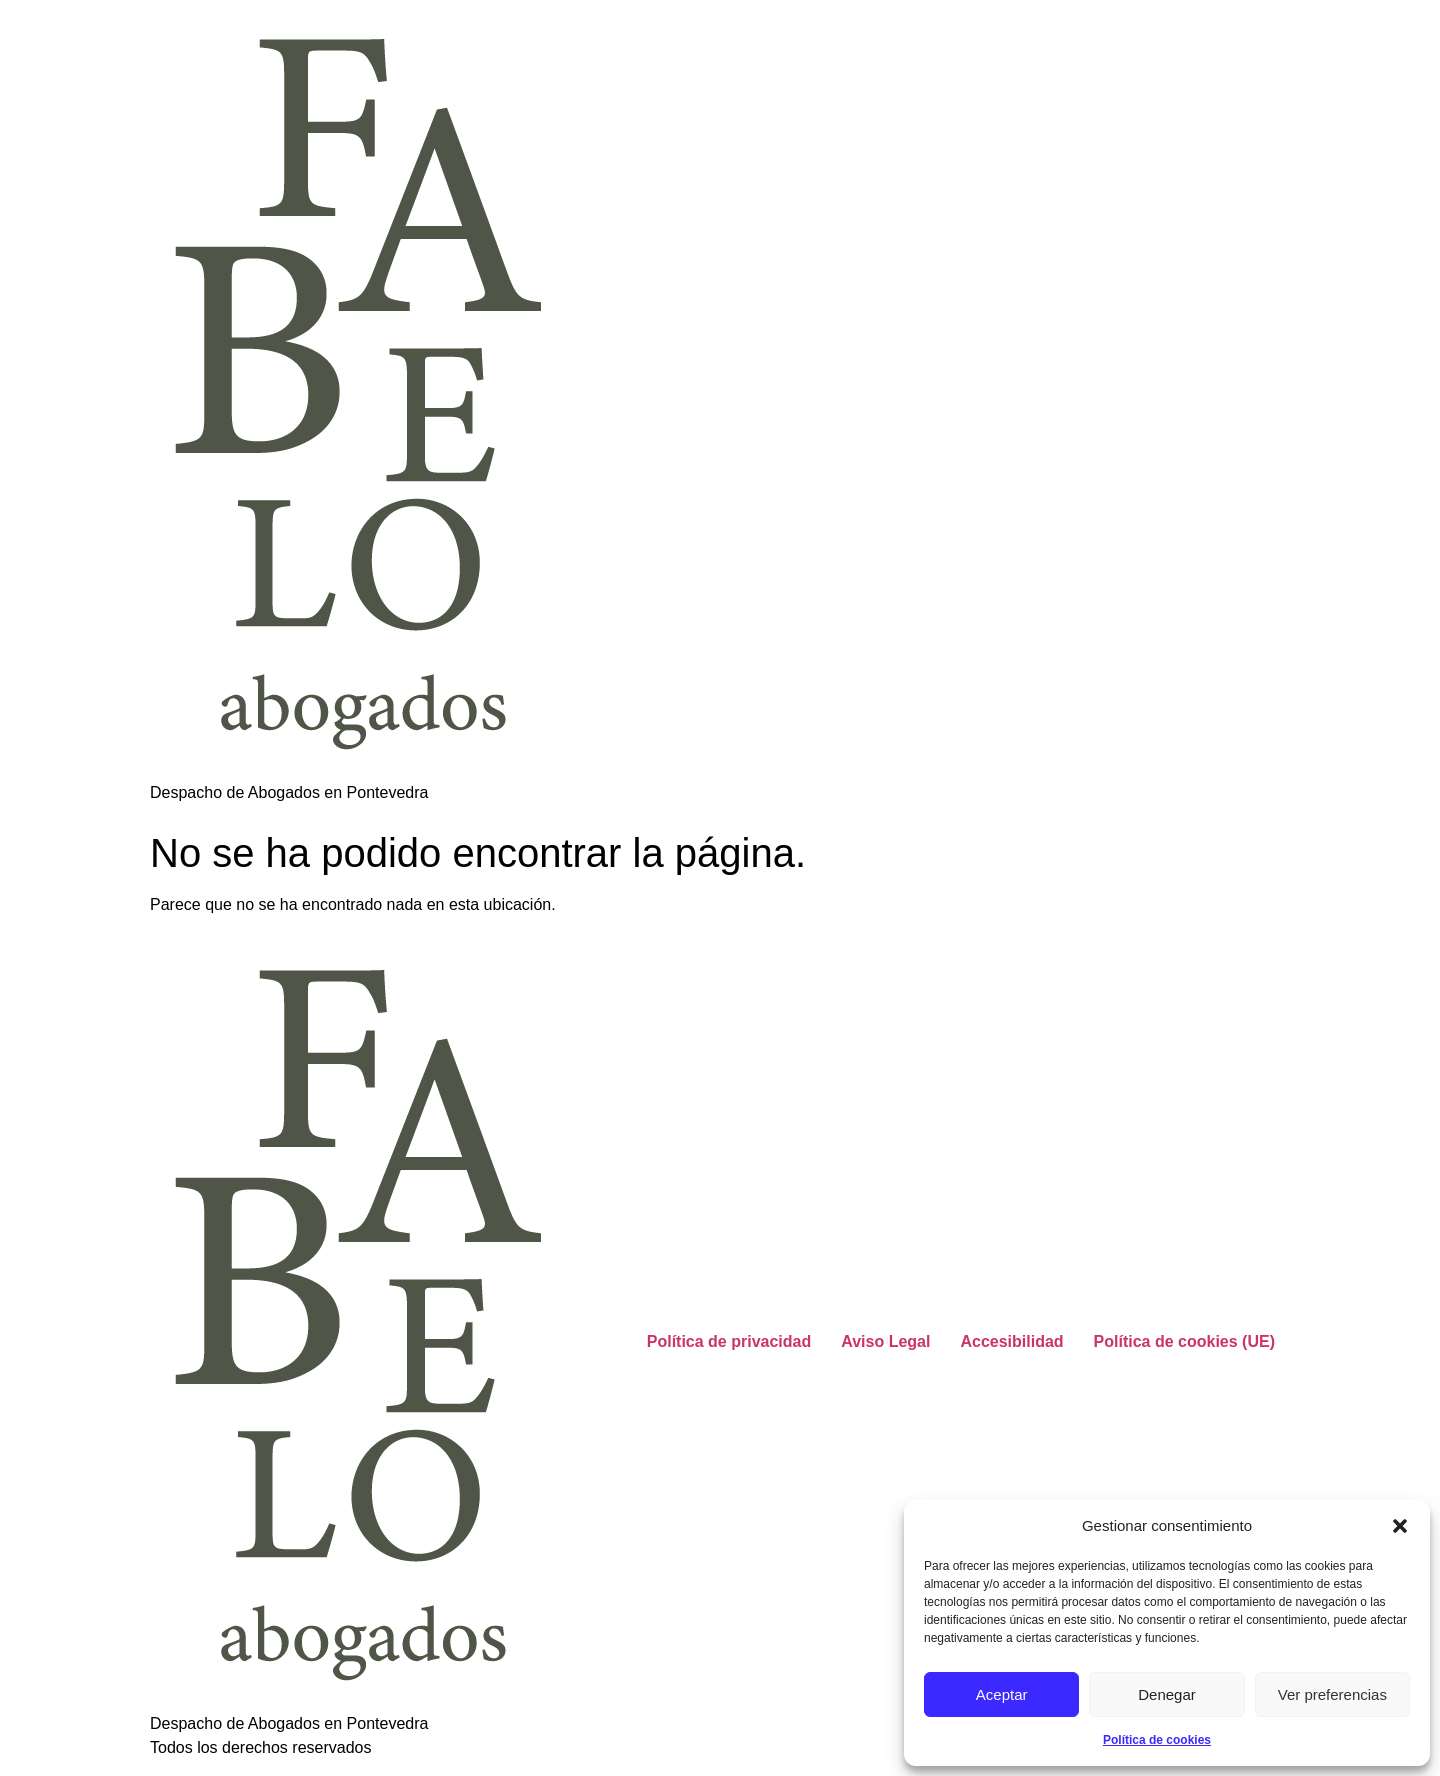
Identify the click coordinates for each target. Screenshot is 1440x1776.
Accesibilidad (1011, 1341)
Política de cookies (1157, 1740)
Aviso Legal (885, 1341)
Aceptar (1002, 1694)
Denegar (1167, 1694)
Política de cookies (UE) (1184, 1341)
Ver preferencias (1332, 1694)
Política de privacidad (729, 1341)
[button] (1400, 1526)
